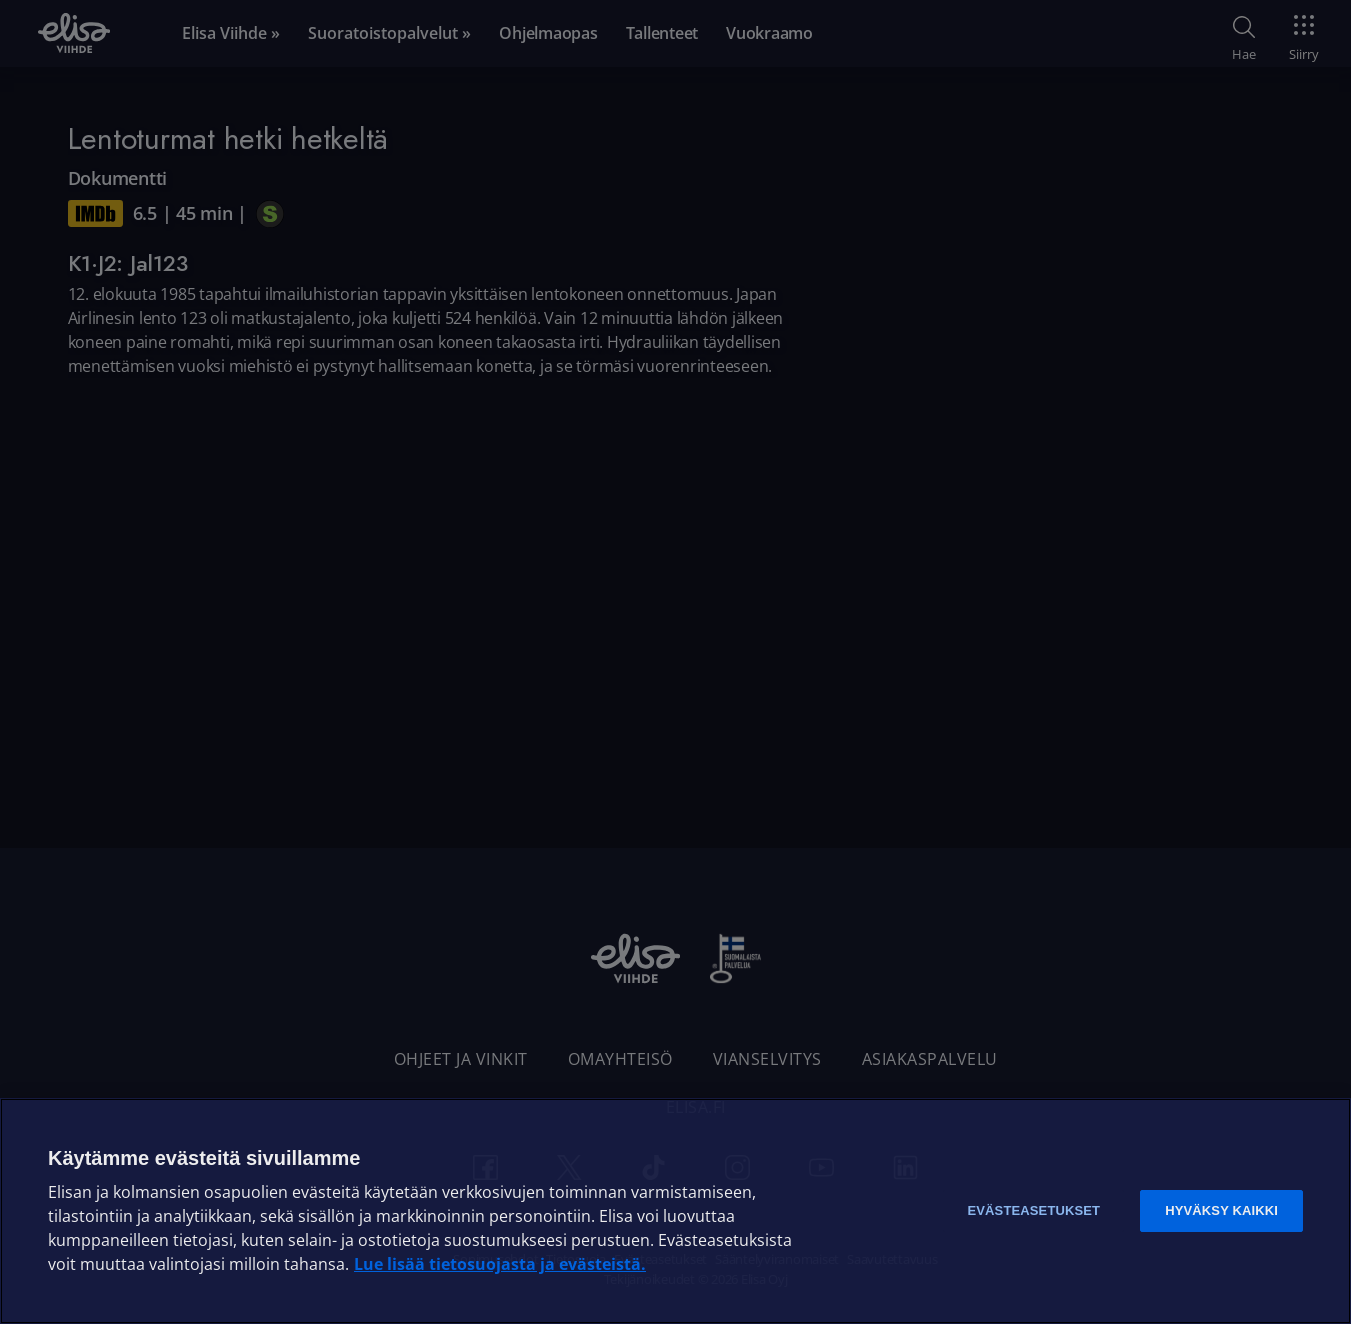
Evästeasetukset (1033, 1210)
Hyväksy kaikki (1221, 1210)
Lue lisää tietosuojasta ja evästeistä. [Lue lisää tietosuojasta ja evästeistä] (500, 1264)
